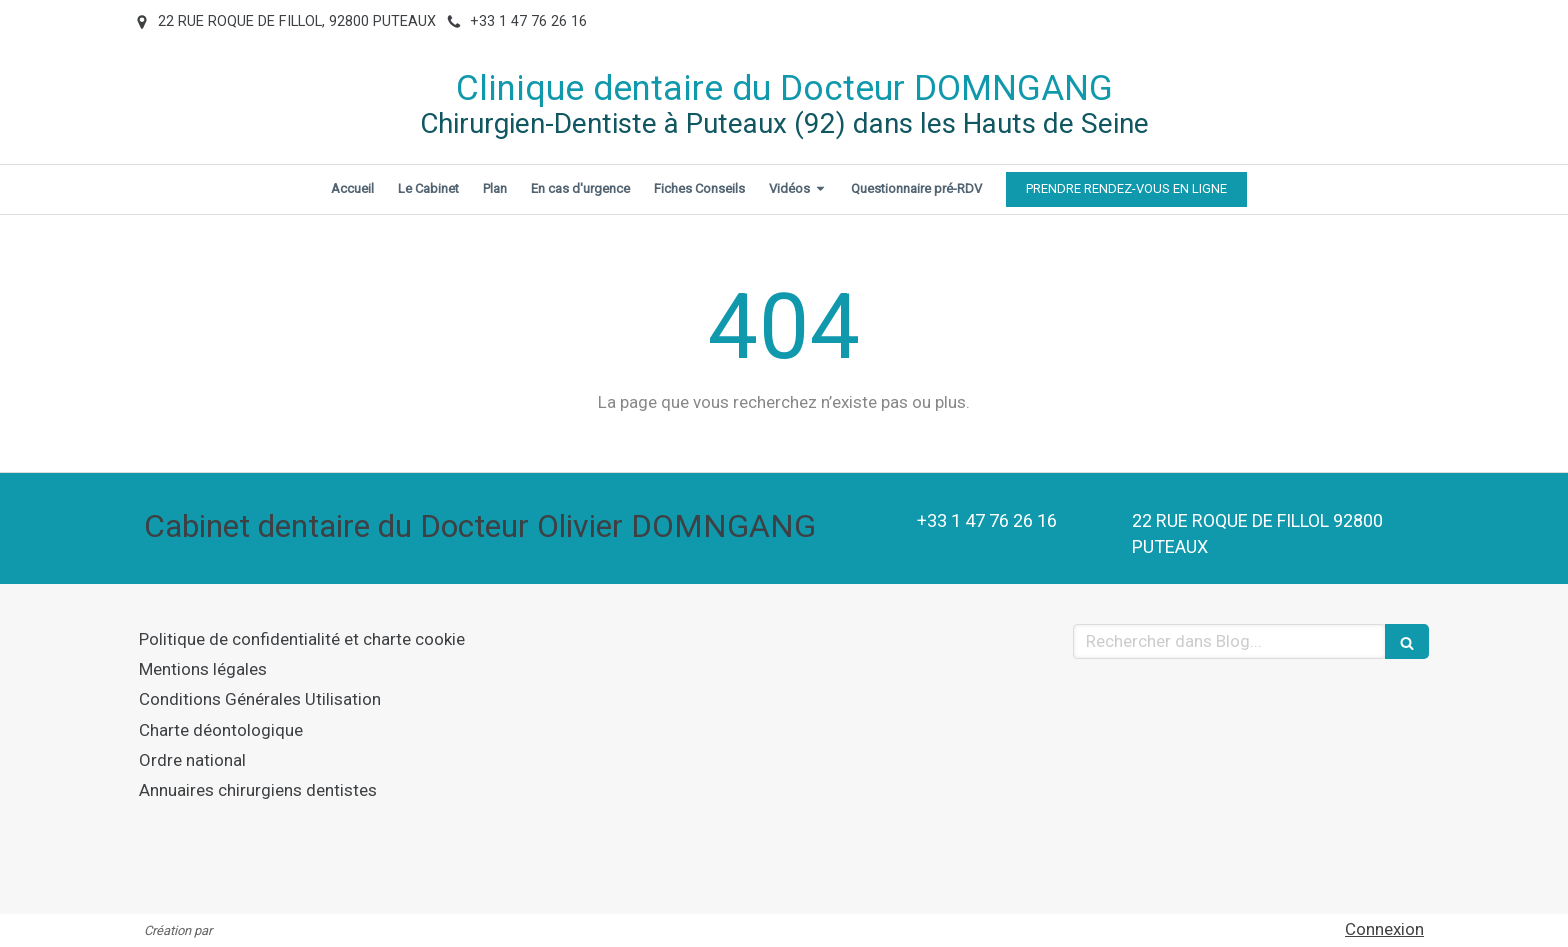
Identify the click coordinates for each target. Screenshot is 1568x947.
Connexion (1384, 929)
